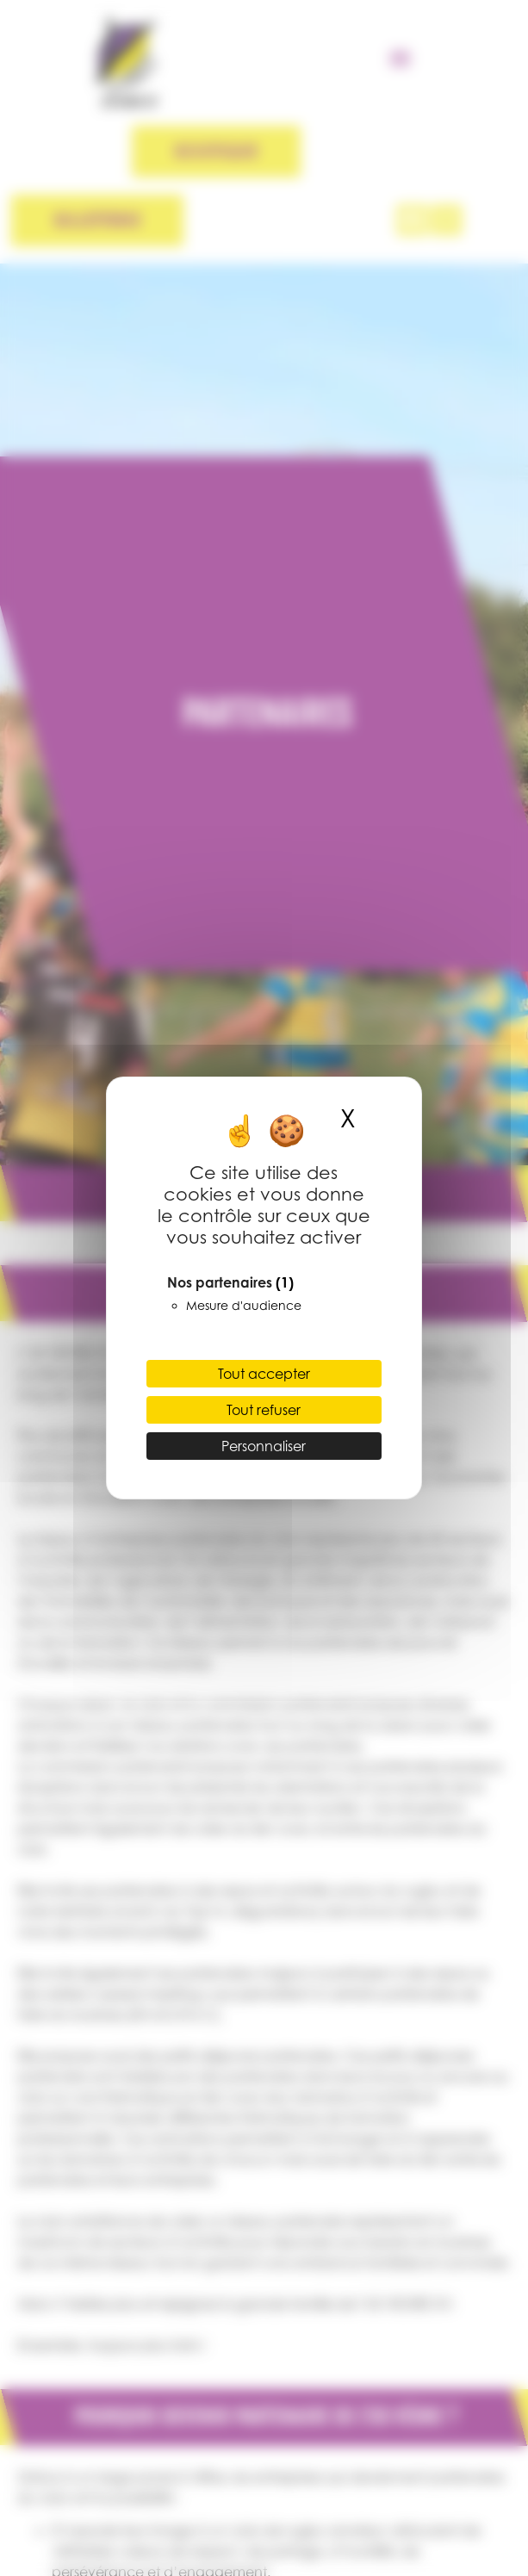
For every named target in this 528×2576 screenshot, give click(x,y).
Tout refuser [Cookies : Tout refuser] (264, 1409)
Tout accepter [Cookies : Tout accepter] (264, 1373)
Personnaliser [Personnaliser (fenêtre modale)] (263, 1446)
